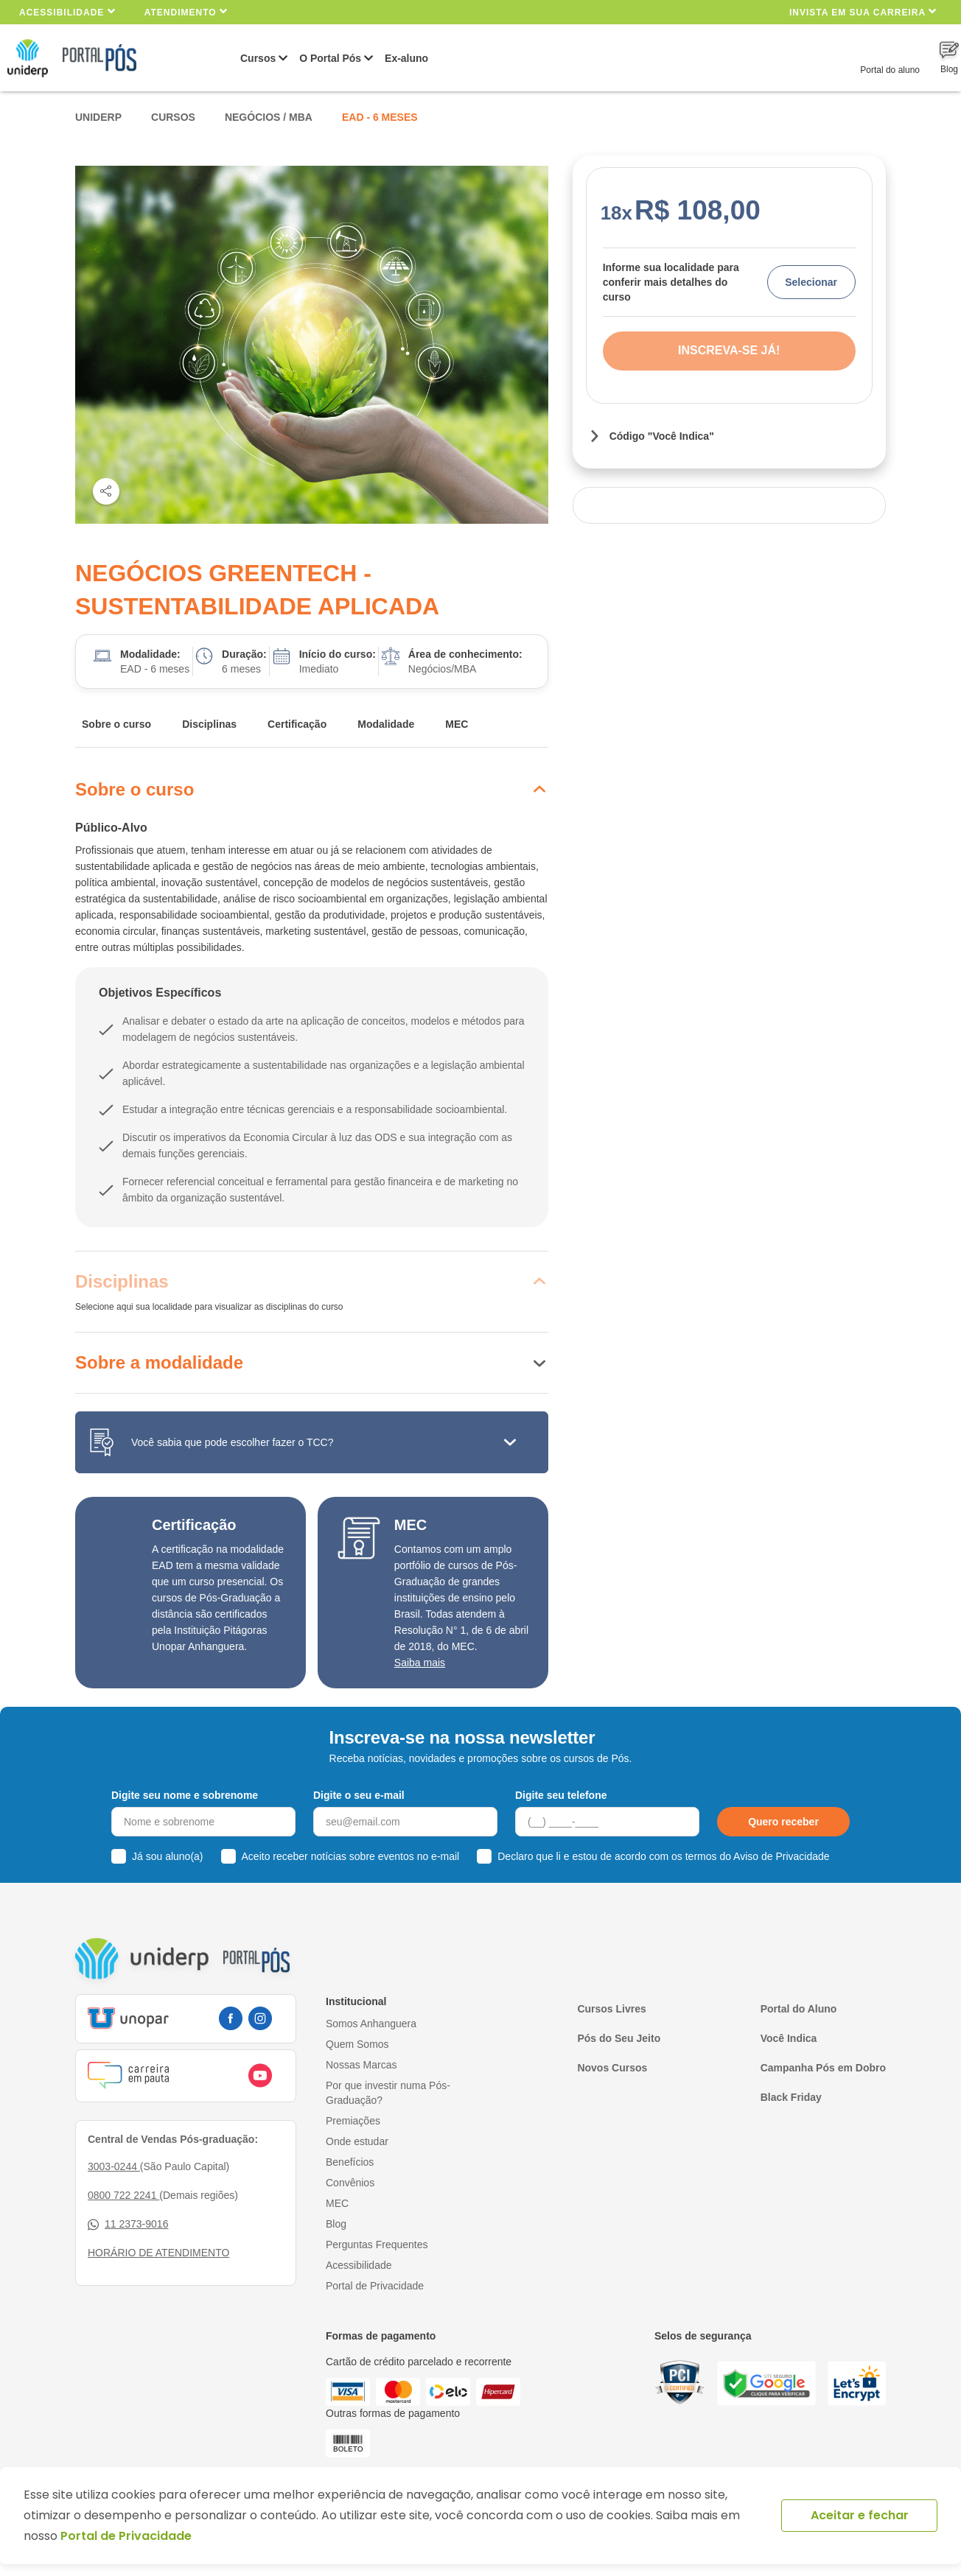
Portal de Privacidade (375, 2286)
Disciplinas (209, 724)
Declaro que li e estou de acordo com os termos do (663, 1856)
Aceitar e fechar (860, 2515)
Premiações (353, 2121)
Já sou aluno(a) (167, 1856)
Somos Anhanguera (371, 2023)
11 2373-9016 (128, 2224)
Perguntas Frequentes (377, 2244)
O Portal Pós (330, 58)
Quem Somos (357, 2044)
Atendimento (186, 11)
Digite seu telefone (561, 1795)
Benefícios (350, 2162)
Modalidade (385, 724)
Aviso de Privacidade (781, 1856)
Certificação (297, 724)
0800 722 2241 (123, 2195)
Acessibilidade (67, 11)
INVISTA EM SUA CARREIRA (863, 11)
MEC (456, 724)
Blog (336, 2224)
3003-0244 (114, 2166)
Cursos (258, 58)
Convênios (350, 2183)
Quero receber (783, 1822)
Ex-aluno (406, 58)
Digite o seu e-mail (359, 1795)
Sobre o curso (116, 724)
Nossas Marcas (361, 2065)
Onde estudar (357, 2141)
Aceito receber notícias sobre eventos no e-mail (351, 1856)
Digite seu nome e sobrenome (184, 1795)
